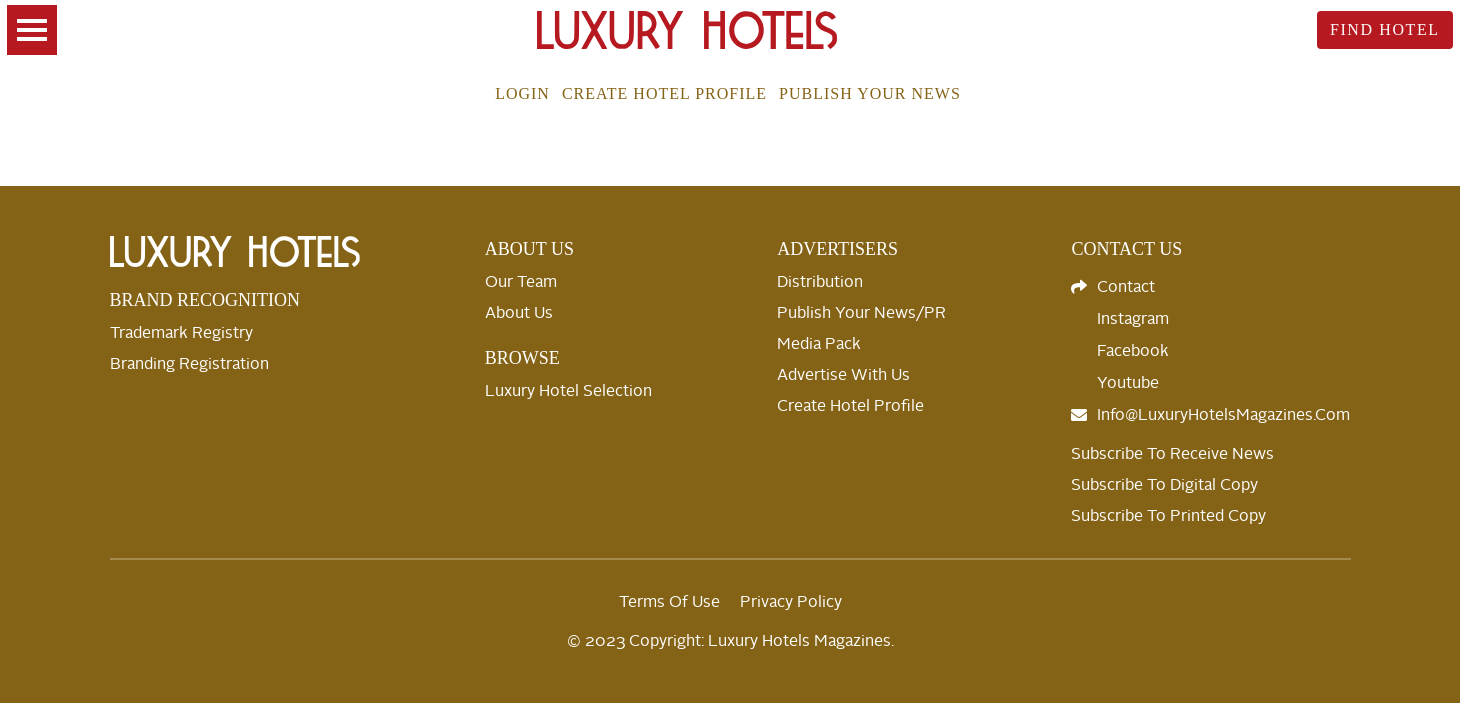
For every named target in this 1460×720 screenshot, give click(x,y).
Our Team (521, 282)
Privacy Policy (791, 602)
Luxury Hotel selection (568, 391)
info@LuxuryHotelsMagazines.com (1223, 415)
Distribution (820, 282)
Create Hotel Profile (664, 93)
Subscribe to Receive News (1172, 454)
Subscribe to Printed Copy (1168, 516)
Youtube (1128, 383)
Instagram (1133, 319)
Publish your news (870, 93)
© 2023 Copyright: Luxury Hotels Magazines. (730, 641)
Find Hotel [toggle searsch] (1385, 29)
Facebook (1133, 351)
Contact (1126, 287)
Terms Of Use (669, 602)
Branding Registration (189, 364)
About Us (519, 313)
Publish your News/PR (861, 313)
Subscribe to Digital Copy (1164, 485)
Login (522, 93)
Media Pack (819, 344)
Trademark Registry (181, 333)
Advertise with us (843, 375)
